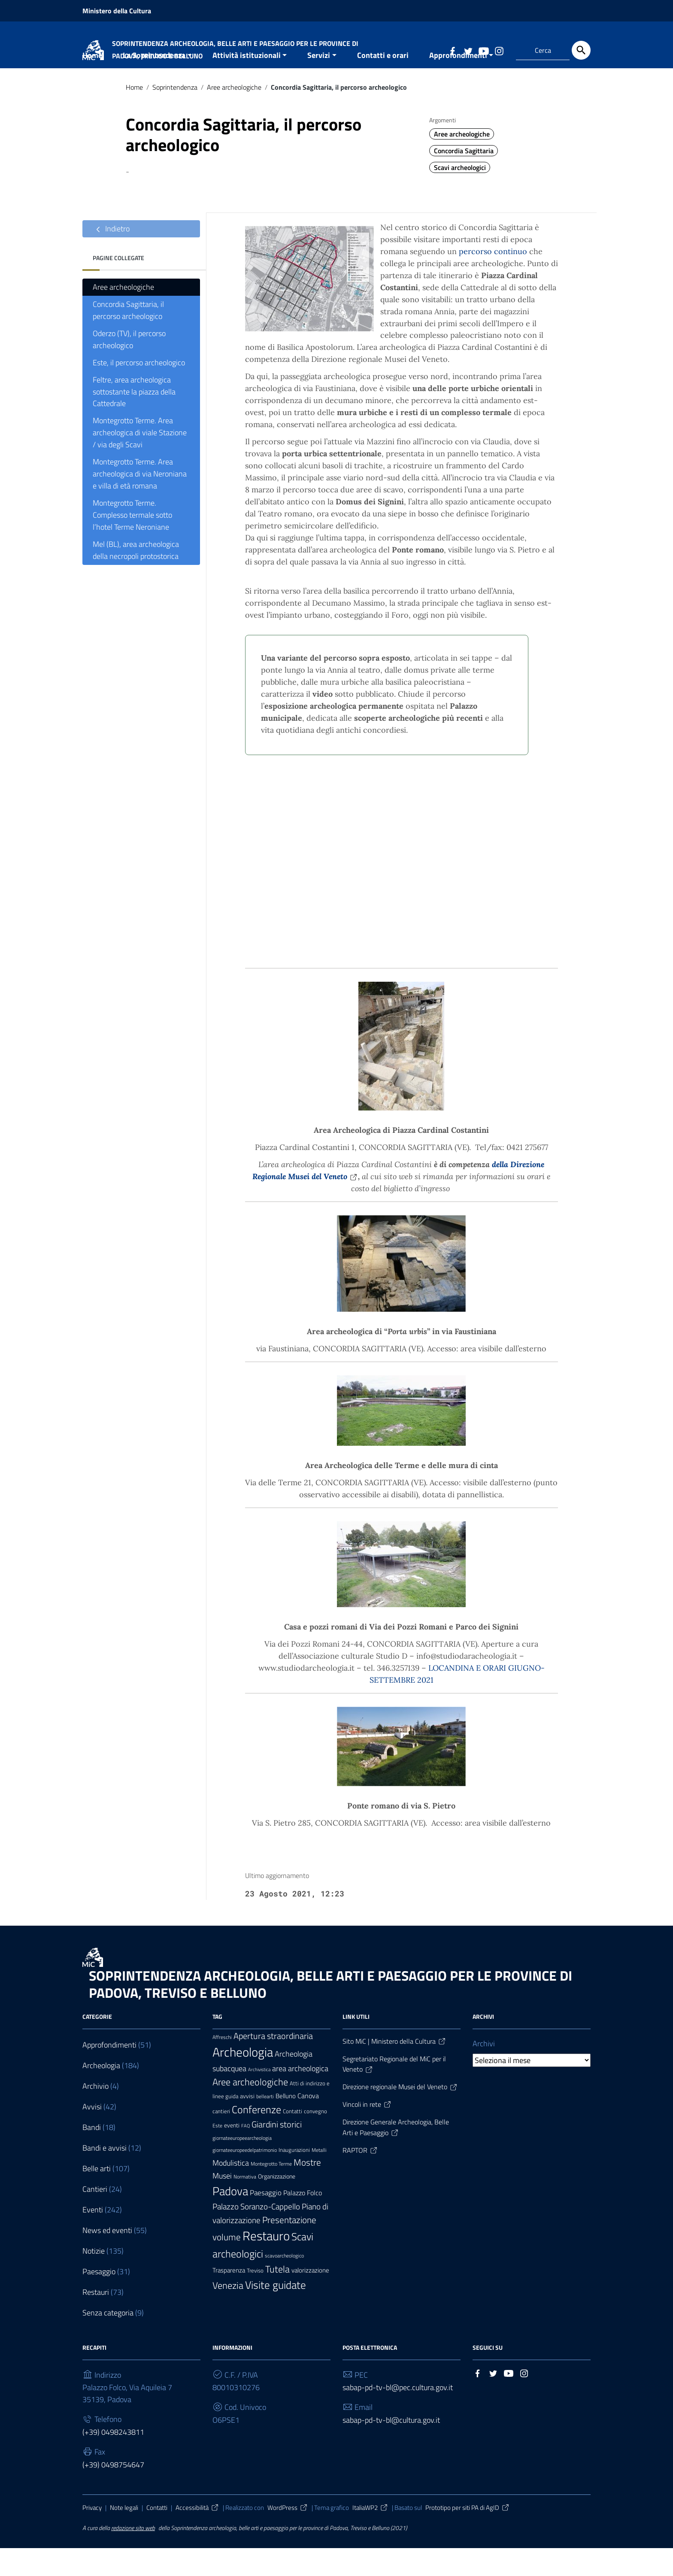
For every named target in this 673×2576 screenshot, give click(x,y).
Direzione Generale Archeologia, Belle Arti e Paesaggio (396, 2155)
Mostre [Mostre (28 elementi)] (307, 2190)
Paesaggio (98, 2299)
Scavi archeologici (460, 195)
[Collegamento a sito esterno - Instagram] (499, 50)
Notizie (93, 2279)
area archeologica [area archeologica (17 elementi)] (300, 2096)
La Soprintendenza (154, 83)
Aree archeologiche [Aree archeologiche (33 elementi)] (250, 2110)
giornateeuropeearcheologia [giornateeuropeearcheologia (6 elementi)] (242, 2166)
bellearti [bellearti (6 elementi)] (265, 2124)
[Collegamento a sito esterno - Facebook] (452, 50)
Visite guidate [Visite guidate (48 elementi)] (275, 2313)
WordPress (287, 2536)
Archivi (484, 2071)
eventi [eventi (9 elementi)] (231, 2152)
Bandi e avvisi (104, 2176)
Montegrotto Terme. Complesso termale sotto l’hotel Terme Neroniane (132, 543)
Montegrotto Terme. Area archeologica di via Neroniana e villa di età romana (140, 502)
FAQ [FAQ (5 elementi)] (245, 2153)
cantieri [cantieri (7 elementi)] (221, 2139)
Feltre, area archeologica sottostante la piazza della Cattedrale (134, 419)
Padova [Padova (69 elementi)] (230, 2219)
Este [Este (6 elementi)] (217, 2153)
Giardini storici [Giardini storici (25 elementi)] (277, 2152)
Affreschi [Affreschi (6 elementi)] (222, 2065)
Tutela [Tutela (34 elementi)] (277, 2297)
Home (92, 83)
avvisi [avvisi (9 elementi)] (247, 2123)
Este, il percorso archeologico (139, 390)
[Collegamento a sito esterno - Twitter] (468, 50)
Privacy (92, 2536)
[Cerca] (581, 50)
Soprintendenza (174, 115)
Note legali (124, 2536)
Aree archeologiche (234, 115)
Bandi (91, 2155)
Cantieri (94, 2217)
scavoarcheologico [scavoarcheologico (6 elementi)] (284, 2284)
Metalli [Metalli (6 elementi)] (319, 2178)
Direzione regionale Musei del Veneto (400, 2115)
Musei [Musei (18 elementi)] (222, 2203)
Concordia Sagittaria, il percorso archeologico (128, 338)
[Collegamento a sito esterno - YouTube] (483, 50)
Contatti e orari (383, 83)
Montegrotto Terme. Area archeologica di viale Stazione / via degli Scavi (140, 461)
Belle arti (96, 2196)
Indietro (111, 257)
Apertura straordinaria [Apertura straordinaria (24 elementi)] (273, 2063)
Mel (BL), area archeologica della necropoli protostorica (136, 578)
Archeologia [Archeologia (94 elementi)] (242, 2080)
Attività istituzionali (246, 83)
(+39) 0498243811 (113, 2460)
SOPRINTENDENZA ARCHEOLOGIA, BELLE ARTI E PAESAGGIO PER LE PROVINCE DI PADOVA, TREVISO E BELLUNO (330, 2012)
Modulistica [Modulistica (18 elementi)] (230, 2191)
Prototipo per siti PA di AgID (467, 2536)
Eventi (92, 2237)
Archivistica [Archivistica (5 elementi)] (259, 2097)
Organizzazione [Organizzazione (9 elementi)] (276, 2204)
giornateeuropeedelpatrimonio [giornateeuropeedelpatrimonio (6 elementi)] (244, 2178)
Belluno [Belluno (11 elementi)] (286, 2124)
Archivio (95, 2114)
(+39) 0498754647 (113, 2493)
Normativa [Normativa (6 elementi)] (244, 2205)
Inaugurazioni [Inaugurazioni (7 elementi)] (294, 2178)
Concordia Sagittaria (464, 178)
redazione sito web (133, 2556)
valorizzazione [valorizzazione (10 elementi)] (310, 2298)
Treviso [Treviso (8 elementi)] (255, 2298)
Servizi (318, 83)
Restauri (95, 2320)
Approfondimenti (458, 83)
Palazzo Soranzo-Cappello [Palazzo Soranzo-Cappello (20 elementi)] (256, 2234)
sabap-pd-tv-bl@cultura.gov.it (391, 2448)
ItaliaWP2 (370, 2536)
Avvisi (92, 2134)
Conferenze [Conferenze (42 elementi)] (256, 2137)
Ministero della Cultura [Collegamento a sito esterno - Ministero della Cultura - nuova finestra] (116, 11)
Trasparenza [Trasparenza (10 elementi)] (228, 2298)
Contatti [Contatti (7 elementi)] (292, 2139)
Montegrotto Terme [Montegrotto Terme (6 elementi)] (271, 2192)
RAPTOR (360, 2178)
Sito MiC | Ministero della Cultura (394, 2069)
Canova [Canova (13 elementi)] (308, 2123)
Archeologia (101, 2093)
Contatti (156, 2536)
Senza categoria (107, 2340)
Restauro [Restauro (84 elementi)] (266, 2264)
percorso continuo (493, 279)
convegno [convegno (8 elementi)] (315, 2139)
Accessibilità (197, 2536)
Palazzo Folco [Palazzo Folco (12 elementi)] (302, 2220)
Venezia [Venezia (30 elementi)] (227, 2313)
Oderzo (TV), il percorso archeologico (129, 367)
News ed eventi (107, 2258)
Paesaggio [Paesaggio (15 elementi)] (266, 2220)
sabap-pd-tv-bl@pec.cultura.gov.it (398, 2415)
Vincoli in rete (367, 2132)
